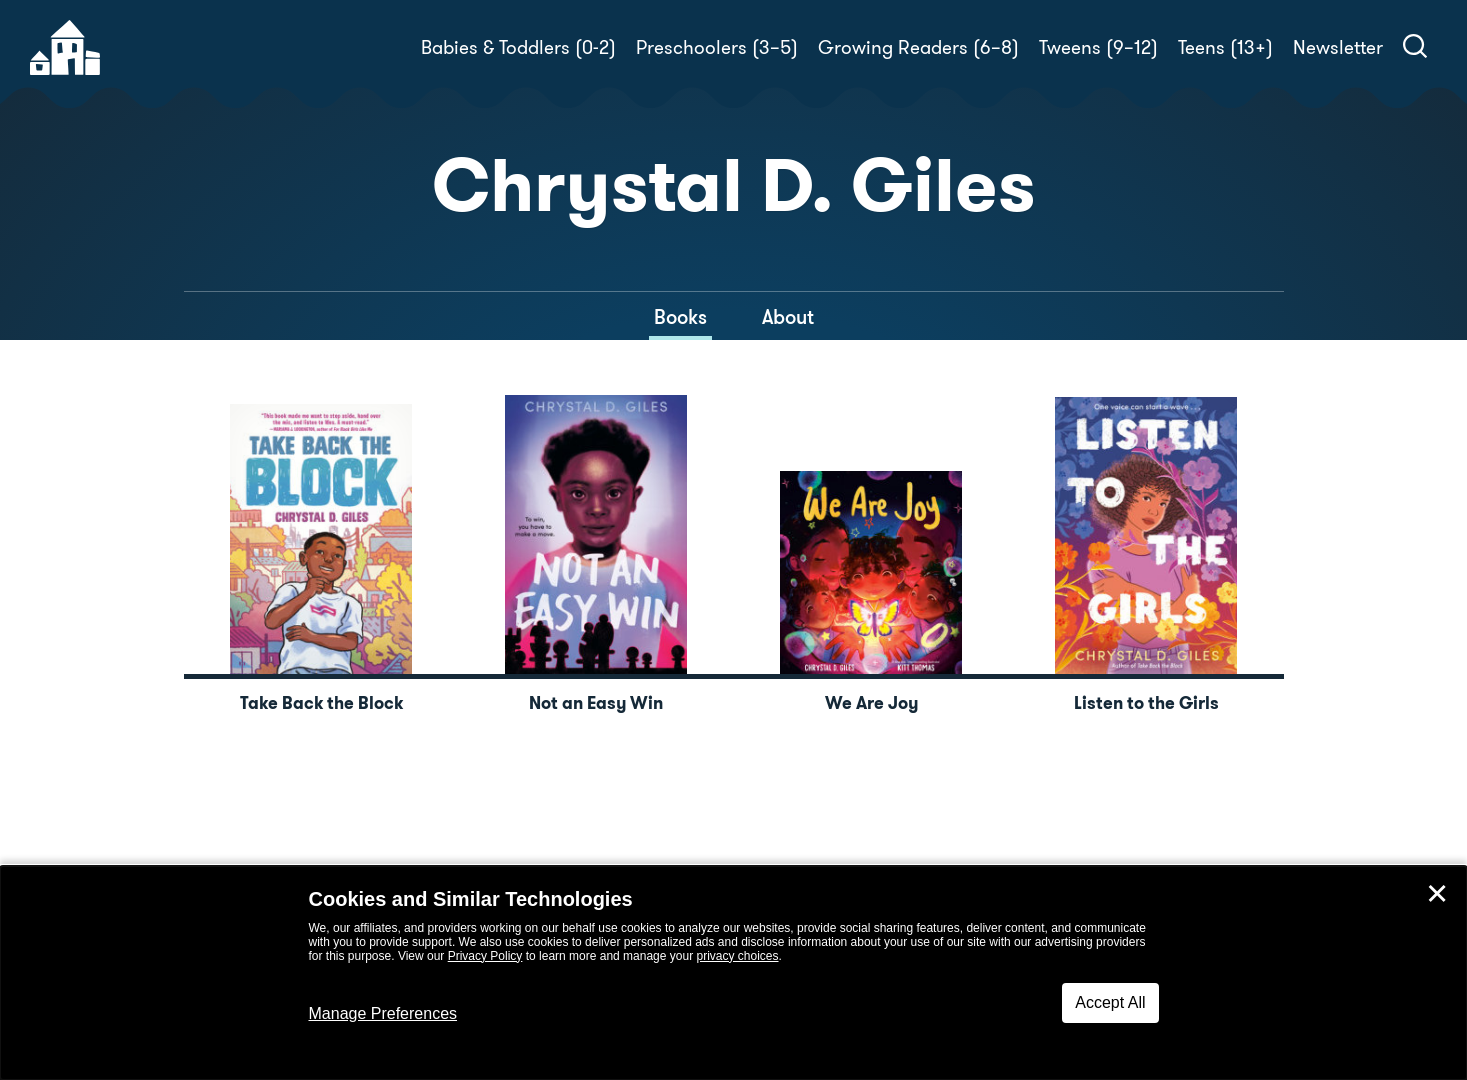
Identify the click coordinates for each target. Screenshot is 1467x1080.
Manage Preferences (383, 1013)
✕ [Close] (1437, 894)
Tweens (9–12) (1098, 47)
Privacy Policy (485, 956)
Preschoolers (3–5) (717, 47)
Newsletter (1338, 47)
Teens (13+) (1225, 47)
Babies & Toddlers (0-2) (518, 47)
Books (680, 317)
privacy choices (737, 956)
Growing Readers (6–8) (918, 47)
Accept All (1110, 1002)
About (788, 317)
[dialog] (733, 973)
